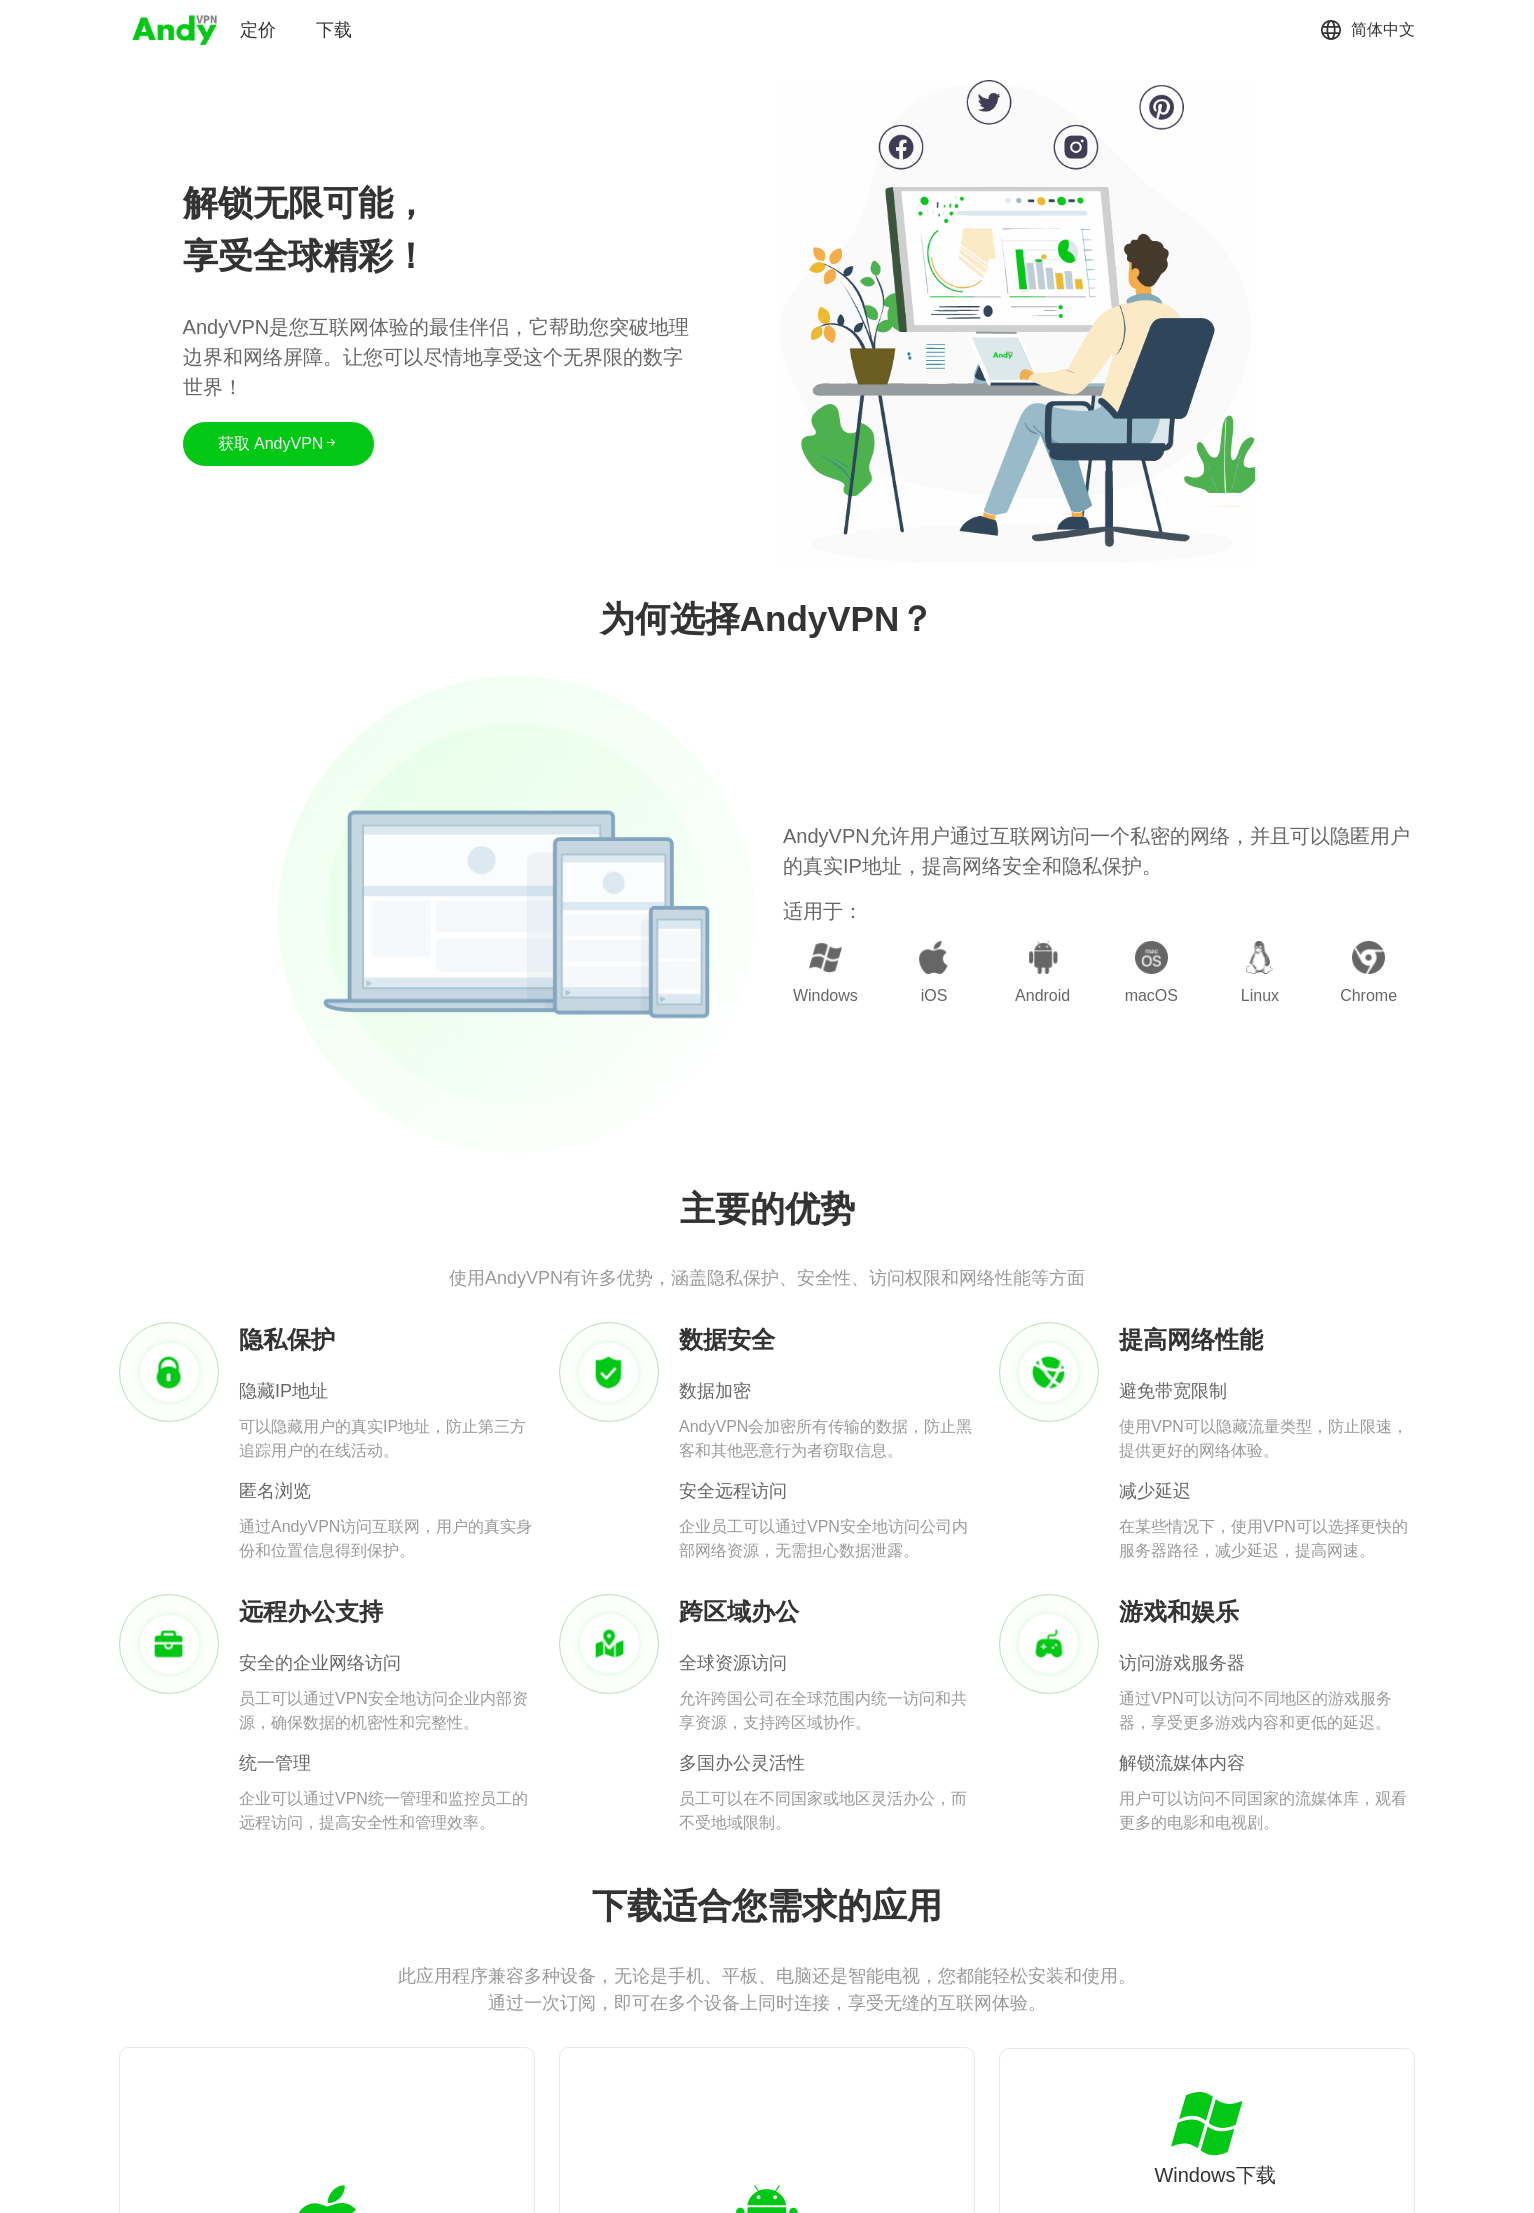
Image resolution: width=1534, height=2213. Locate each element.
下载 (334, 30)
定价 (258, 30)
